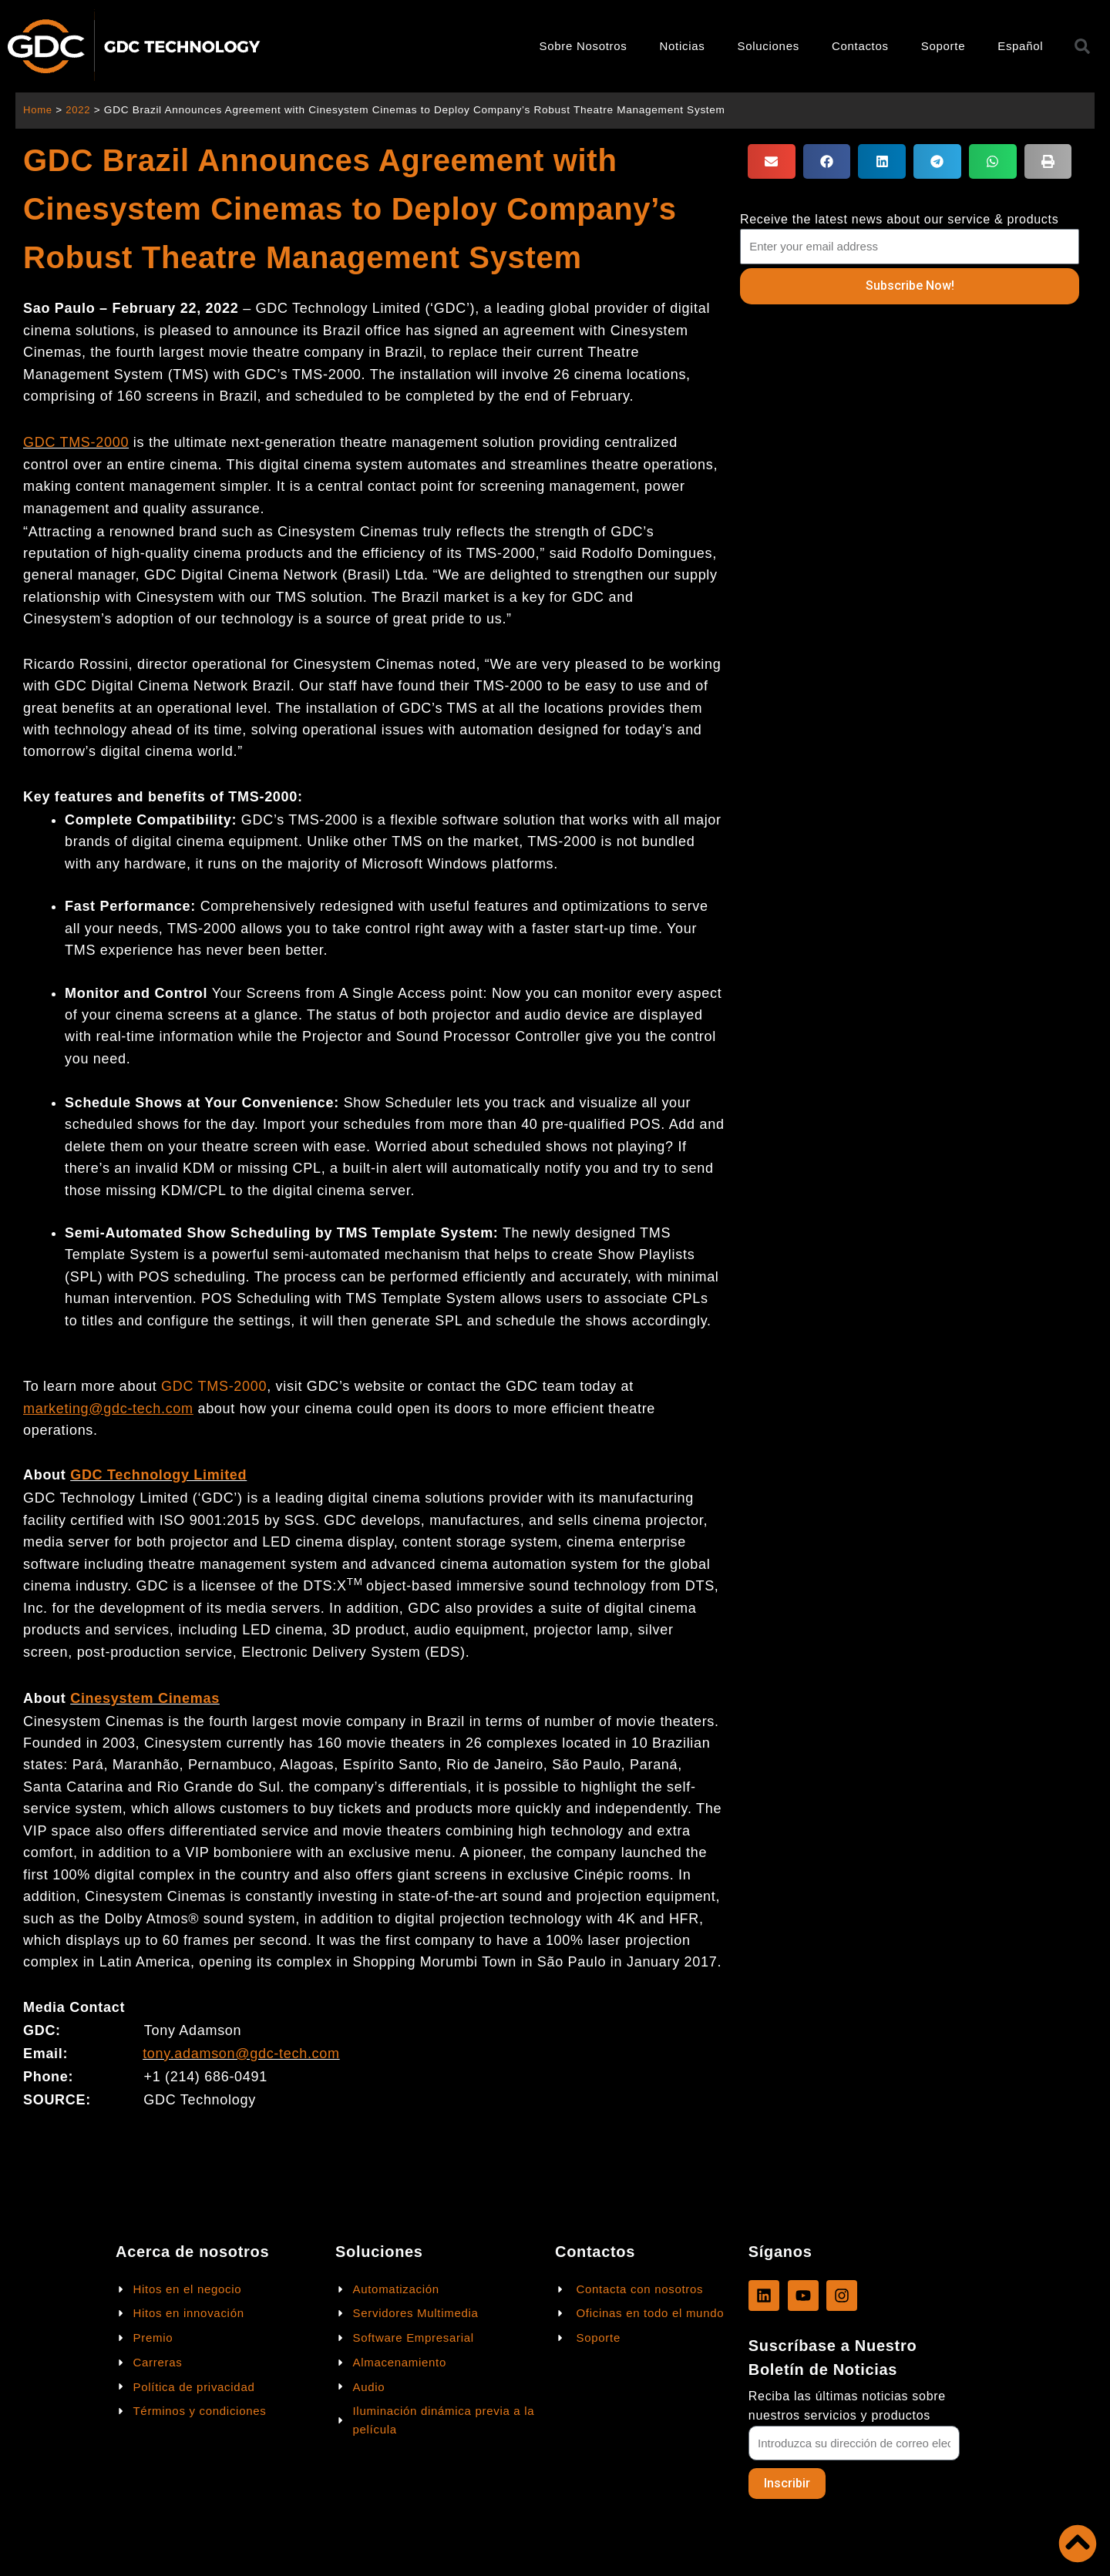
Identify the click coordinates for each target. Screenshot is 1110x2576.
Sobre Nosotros (583, 45)
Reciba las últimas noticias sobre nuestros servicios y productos (847, 2405)
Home (38, 110)
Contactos (860, 45)
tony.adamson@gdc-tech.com (241, 2053)
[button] (772, 161)
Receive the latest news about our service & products (899, 219)
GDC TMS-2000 (76, 442)
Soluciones (768, 45)
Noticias (682, 45)
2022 (79, 110)
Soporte (943, 45)
